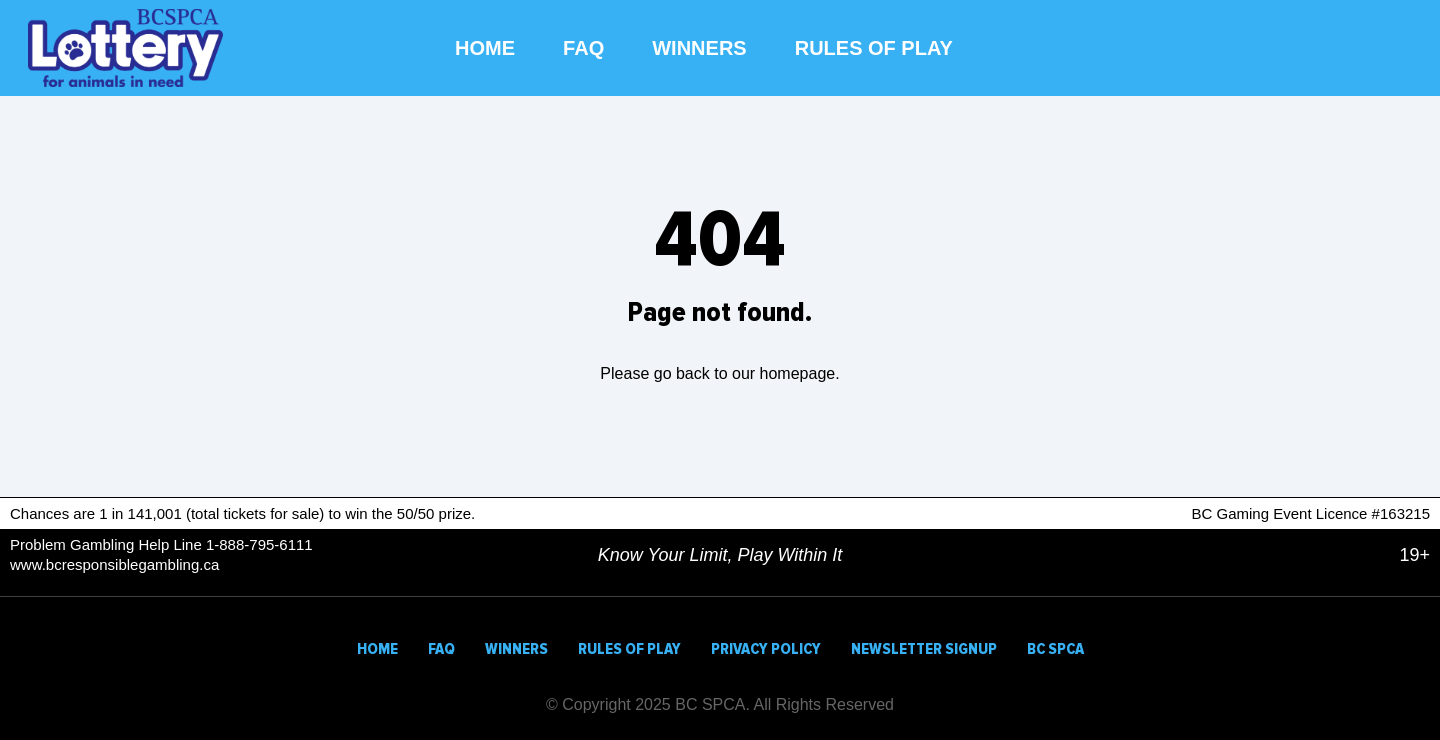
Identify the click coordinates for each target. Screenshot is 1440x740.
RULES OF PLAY (874, 48)
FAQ (583, 48)
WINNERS (699, 48)
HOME (485, 48)
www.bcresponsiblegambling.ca (114, 564)
